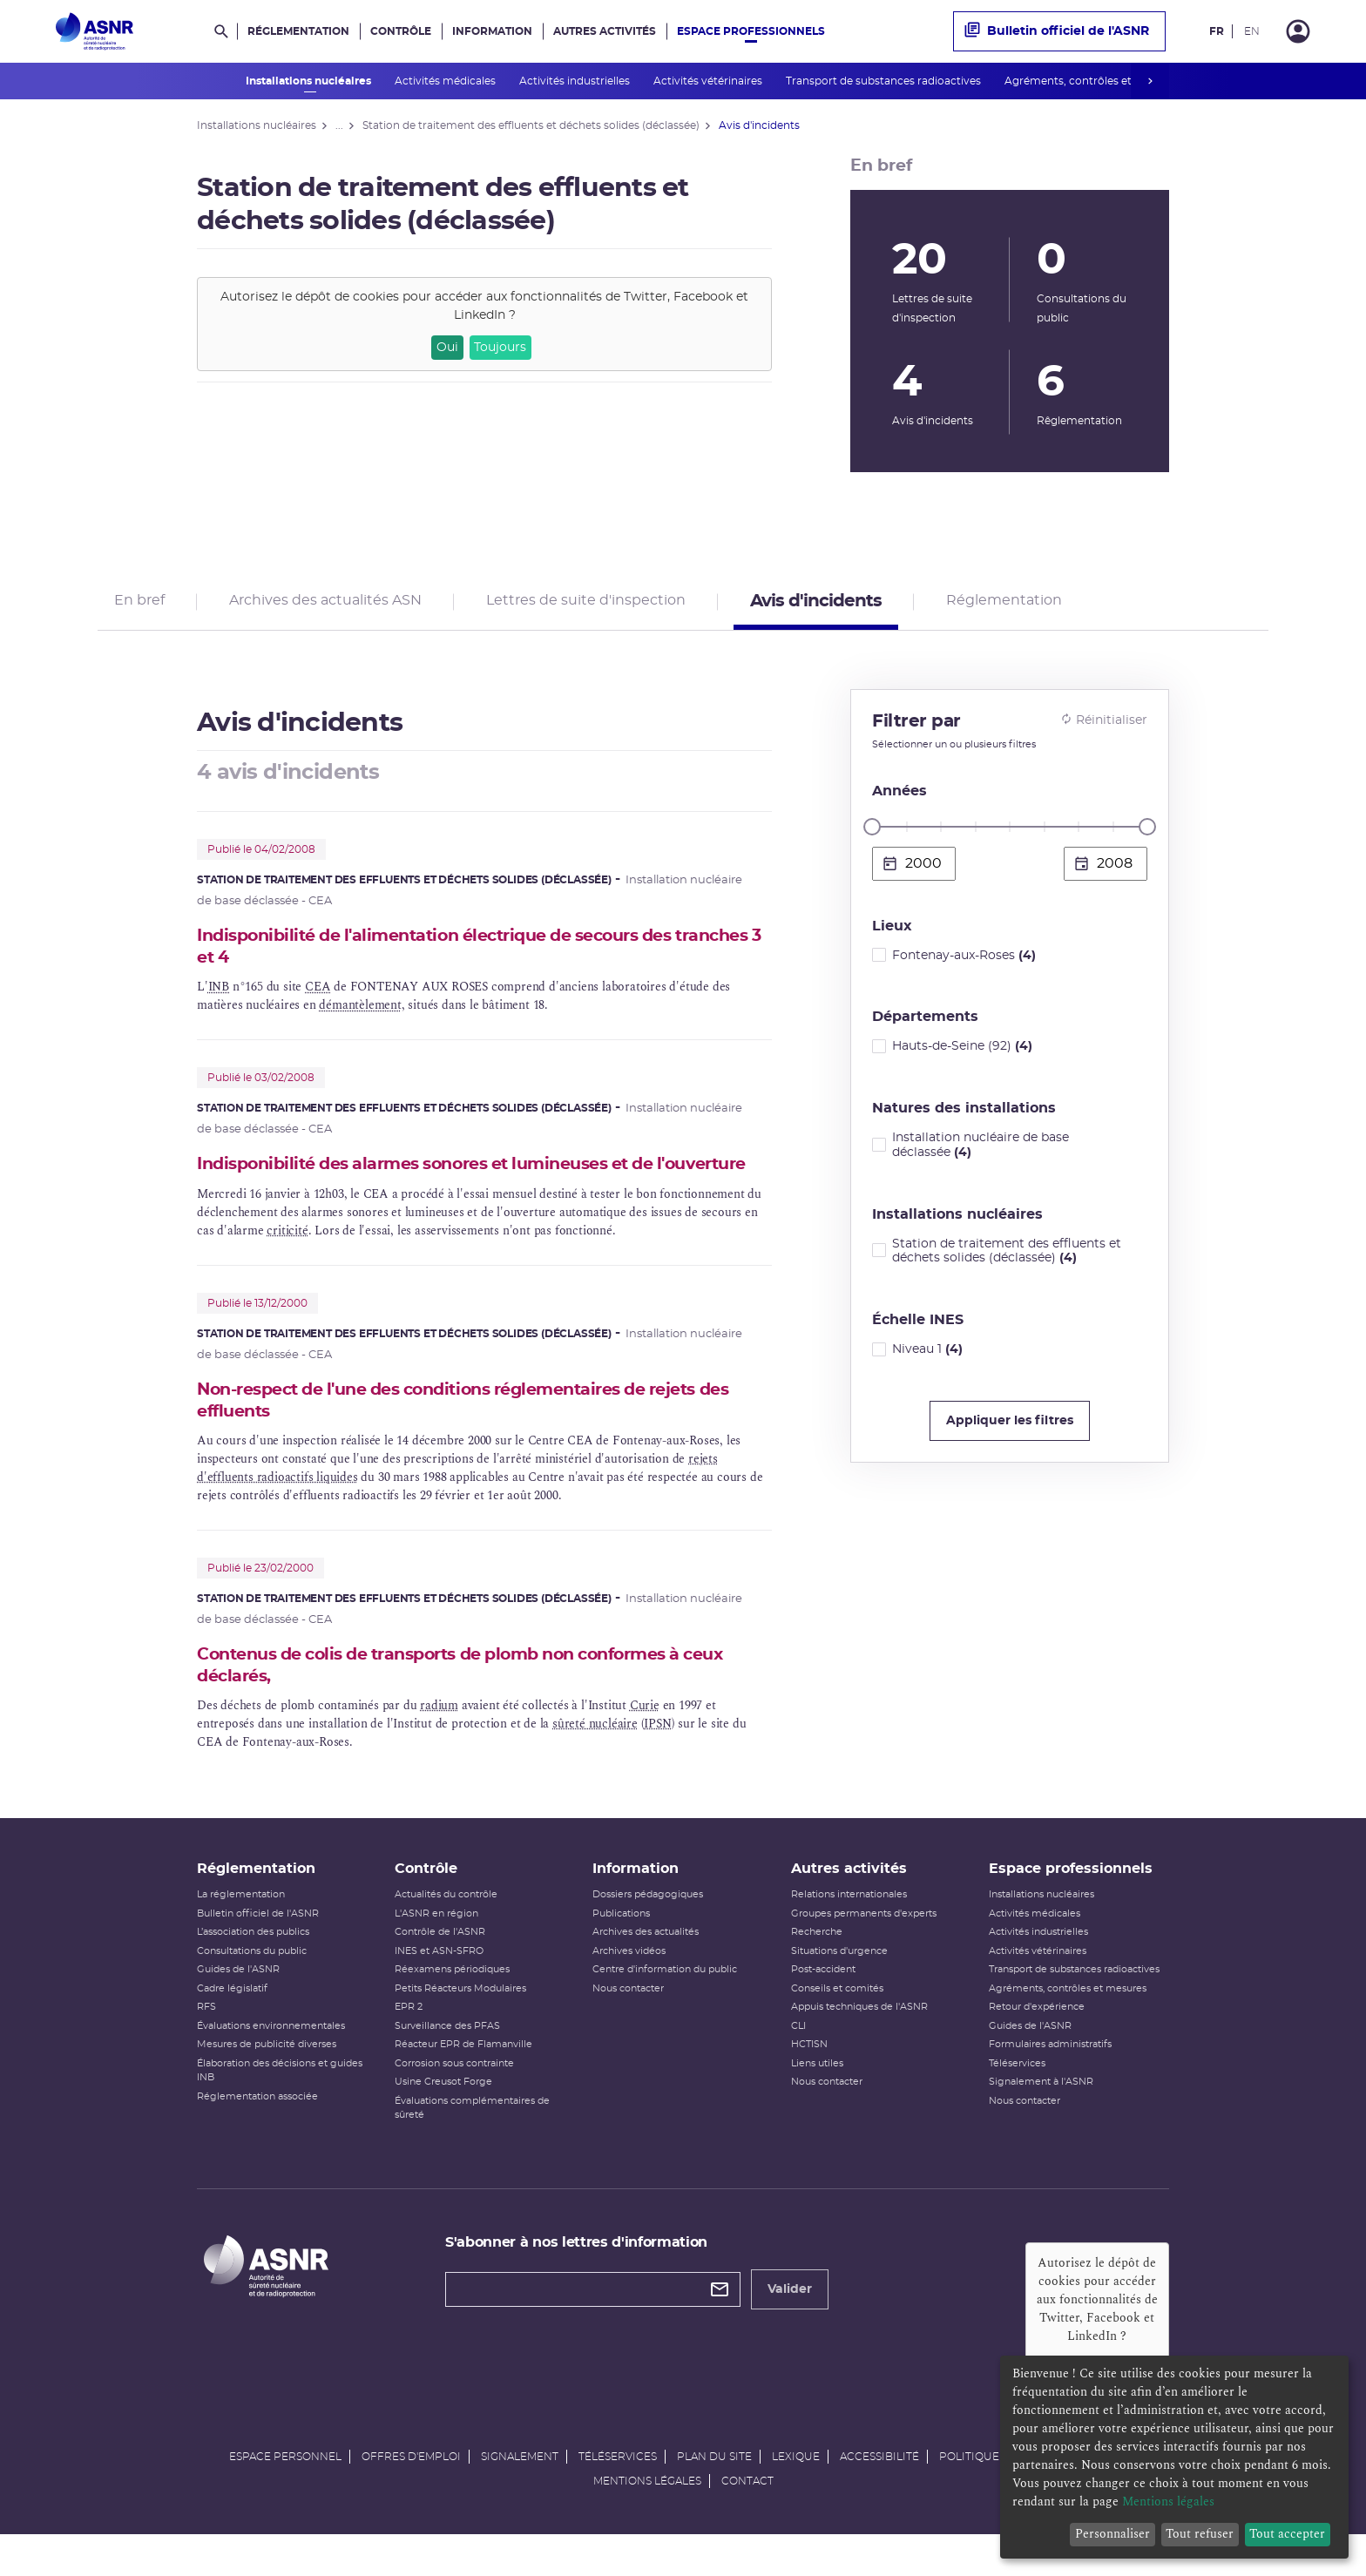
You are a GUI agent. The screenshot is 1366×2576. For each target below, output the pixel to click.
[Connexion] (1298, 31)
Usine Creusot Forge (443, 2121)
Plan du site (714, 2496)
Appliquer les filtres (1009, 1427)
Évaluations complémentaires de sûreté (472, 2147)
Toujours (500, 347)
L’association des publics (253, 1971)
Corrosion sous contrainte (454, 2102)
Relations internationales (849, 1933)
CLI (798, 2065)
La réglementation (241, 1933)
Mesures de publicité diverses (266, 2083)
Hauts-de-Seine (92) (962, 1052)
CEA (317, 994)
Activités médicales (446, 81)
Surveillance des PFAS (447, 2065)
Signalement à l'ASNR (1041, 2121)
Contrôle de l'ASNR (440, 1971)
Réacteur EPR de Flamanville (463, 2083)
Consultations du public (252, 1990)
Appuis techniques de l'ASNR (859, 2046)
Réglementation (298, 31)
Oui (447, 347)
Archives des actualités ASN (325, 604)
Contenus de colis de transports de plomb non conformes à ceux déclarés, (484, 1698)
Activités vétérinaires (709, 81)
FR (1216, 31)
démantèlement (360, 1013)
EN (1252, 31)
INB (218, 994)
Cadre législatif (232, 2027)
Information (492, 31)
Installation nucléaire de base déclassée (980, 1151)
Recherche (816, 1971)
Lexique (796, 2496)
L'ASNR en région (436, 1952)
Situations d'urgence (839, 1990)
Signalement (519, 2496)
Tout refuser (1200, 2534)
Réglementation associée (257, 2135)
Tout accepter (1287, 2534)
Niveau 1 (927, 1355)
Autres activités (604, 31)
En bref (139, 604)
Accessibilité (879, 2496)
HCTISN (809, 2083)
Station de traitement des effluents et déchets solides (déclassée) (1006, 1256)
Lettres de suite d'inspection (586, 604)
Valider (790, 2328)
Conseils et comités (837, 2027)
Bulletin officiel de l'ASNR (1056, 31)
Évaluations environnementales (271, 2065)
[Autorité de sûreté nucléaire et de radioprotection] (94, 31)
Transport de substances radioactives (885, 81)
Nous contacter (628, 2027)
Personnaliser (1112, 2534)
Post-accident (823, 2008)
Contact (747, 2520)
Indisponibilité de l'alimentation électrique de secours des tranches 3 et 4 (454, 953)
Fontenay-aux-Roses (964, 961)
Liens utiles (817, 2102)
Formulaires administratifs (1050, 2083)
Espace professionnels (751, 31)
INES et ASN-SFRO (439, 1990)
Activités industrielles (575, 81)
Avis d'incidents (816, 604)
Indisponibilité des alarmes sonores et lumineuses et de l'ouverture (444, 1183)
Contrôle (400, 31)
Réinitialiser (1103, 726)
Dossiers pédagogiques (647, 1933)
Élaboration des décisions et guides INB (279, 2110)
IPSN (657, 1757)
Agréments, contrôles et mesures (1093, 81)
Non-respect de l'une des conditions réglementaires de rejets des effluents (468, 1431)
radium (439, 1738)
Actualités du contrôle (446, 1933)
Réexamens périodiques (452, 2008)
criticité (287, 1261)
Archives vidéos (629, 1990)
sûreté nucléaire (595, 1757)
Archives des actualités (645, 1971)
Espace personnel (285, 2496)
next (1150, 81)
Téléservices (1017, 2102)
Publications (621, 1952)
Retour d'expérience (1037, 2046)
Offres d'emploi (411, 2496)
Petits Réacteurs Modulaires (460, 2027)
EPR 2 (409, 2046)
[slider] (872, 833)
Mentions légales (647, 2520)
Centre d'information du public (664, 2008)
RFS (206, 2046)
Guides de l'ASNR (238, 2008)
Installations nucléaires (310, 81)
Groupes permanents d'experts (864, 1952)
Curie (644, 1738)
